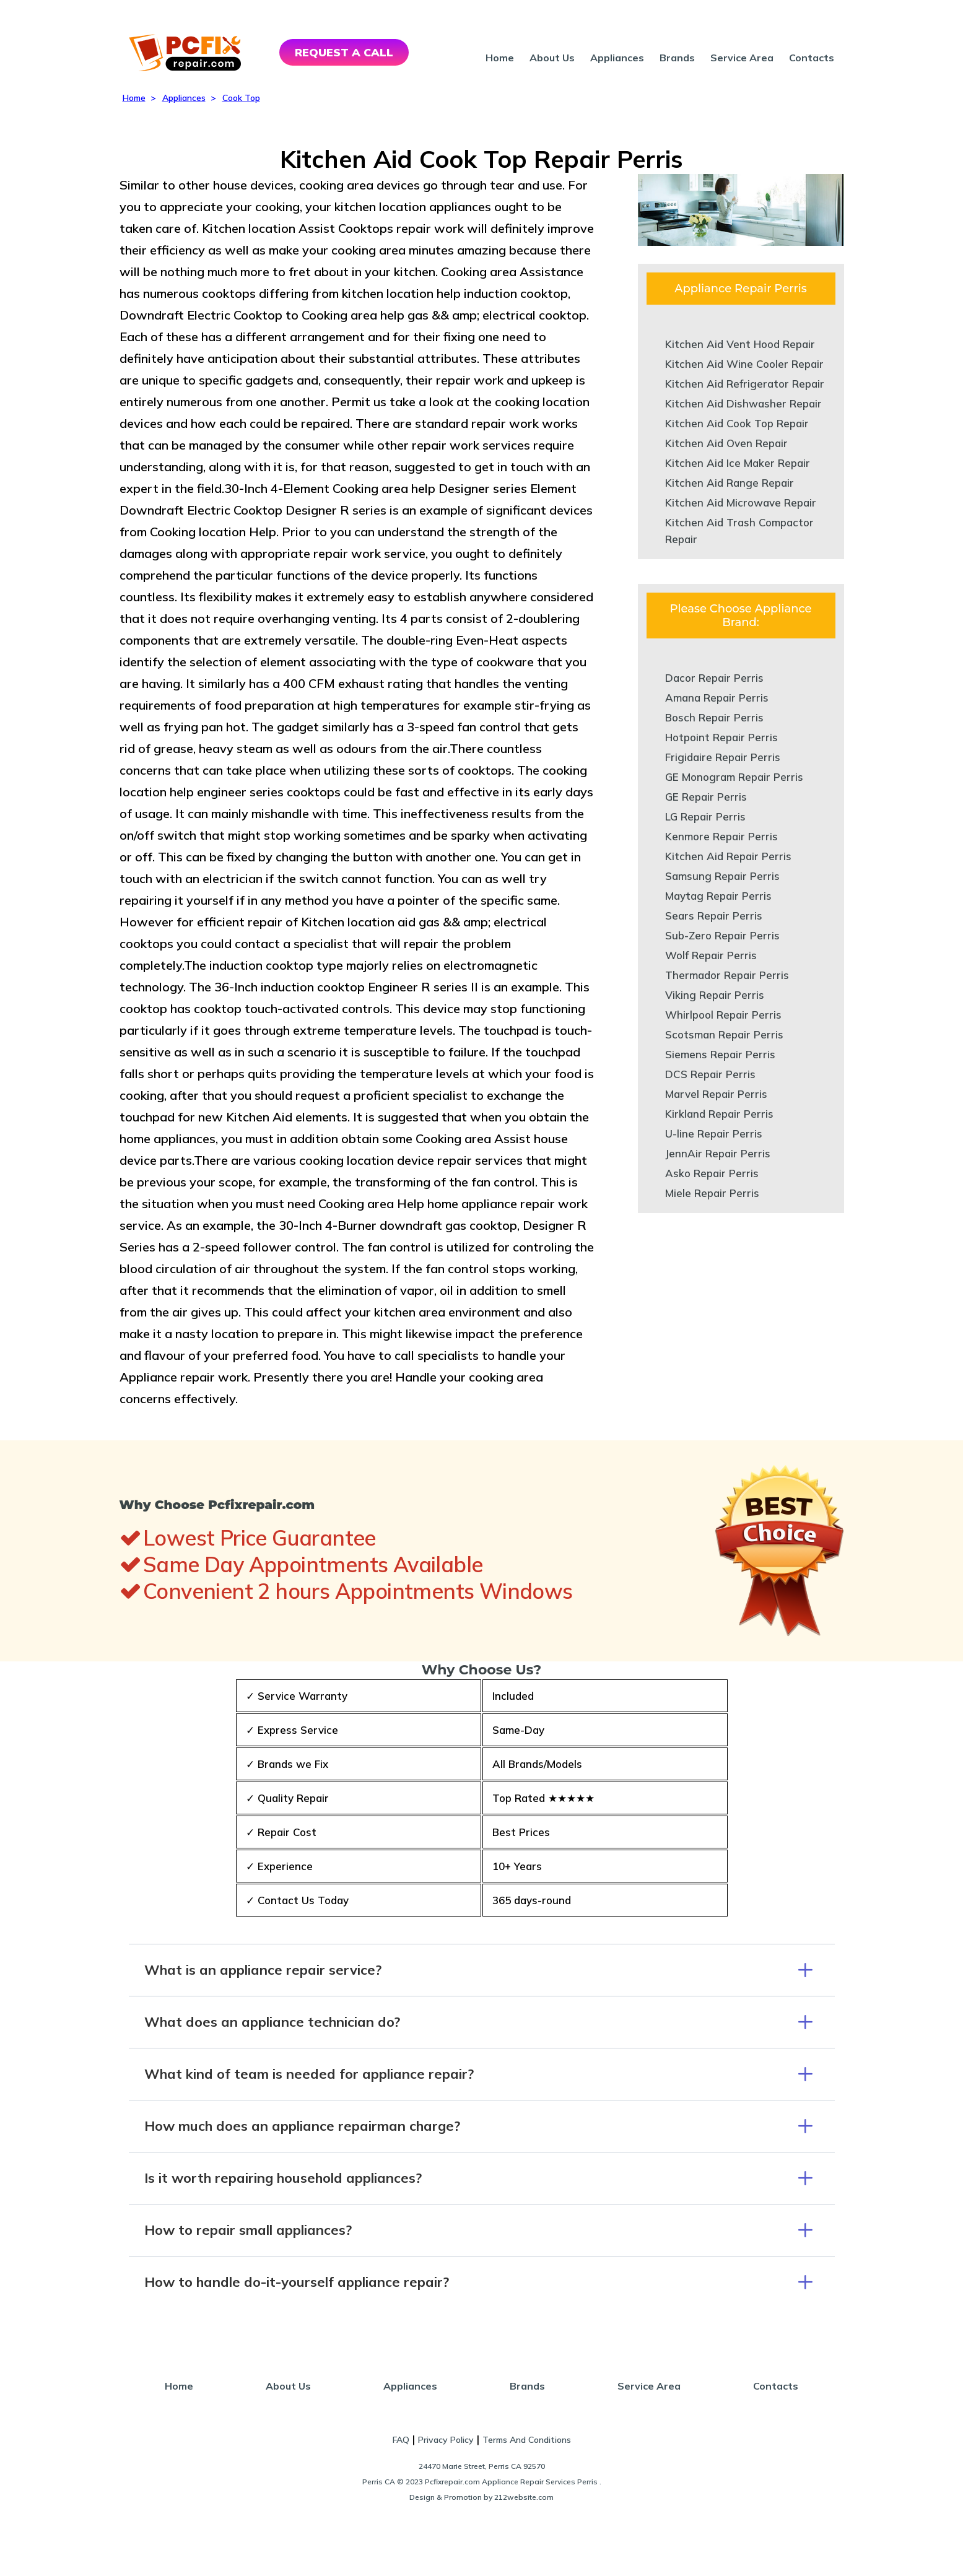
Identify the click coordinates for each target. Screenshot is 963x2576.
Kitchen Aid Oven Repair (726, 443)
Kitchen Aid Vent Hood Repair (740, 343)
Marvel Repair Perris (716, 1093)
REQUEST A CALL (344, 52)
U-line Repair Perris (713, 1133)
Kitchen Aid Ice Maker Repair (737, 462)
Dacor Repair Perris (714, 677)
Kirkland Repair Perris (719, 1113)
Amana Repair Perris (717, 697)
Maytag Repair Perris (718, 895)
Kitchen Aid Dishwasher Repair (743, 403)
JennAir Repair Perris (717, 1153)
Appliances (617, 57)
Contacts (811, 57)
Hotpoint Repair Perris (721, 737)
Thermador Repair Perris (727, 974)
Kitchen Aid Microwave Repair (740, 502)
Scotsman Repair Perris (724, 1034)
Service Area (741, 57)
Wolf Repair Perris (711, 955)
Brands (677, 57)
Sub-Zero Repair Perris (722, 935)
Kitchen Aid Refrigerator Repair (744, 383)
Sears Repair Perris (713, 915)
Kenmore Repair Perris (721, 836)
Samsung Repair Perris (722, 875)
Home (500, 57)
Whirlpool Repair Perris (723, 1014)
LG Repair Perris (705, 816)
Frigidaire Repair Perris (722, 757)
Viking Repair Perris (714, 994)
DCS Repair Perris (710, 1074)
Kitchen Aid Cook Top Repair (737, 423)
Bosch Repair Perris (714, 717)
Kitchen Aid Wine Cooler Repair (744, 363)
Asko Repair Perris (712, 1173)
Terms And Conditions (526, 2439)
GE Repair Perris (706, 796)
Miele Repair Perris (712, 1192)
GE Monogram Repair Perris (734, 776)
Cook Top (241, 97)
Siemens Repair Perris (720, 1054)
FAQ (401, 2439)
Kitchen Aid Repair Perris (728, 856)
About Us (552, 57)
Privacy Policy (446, 2439)
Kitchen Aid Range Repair (729, 482)
